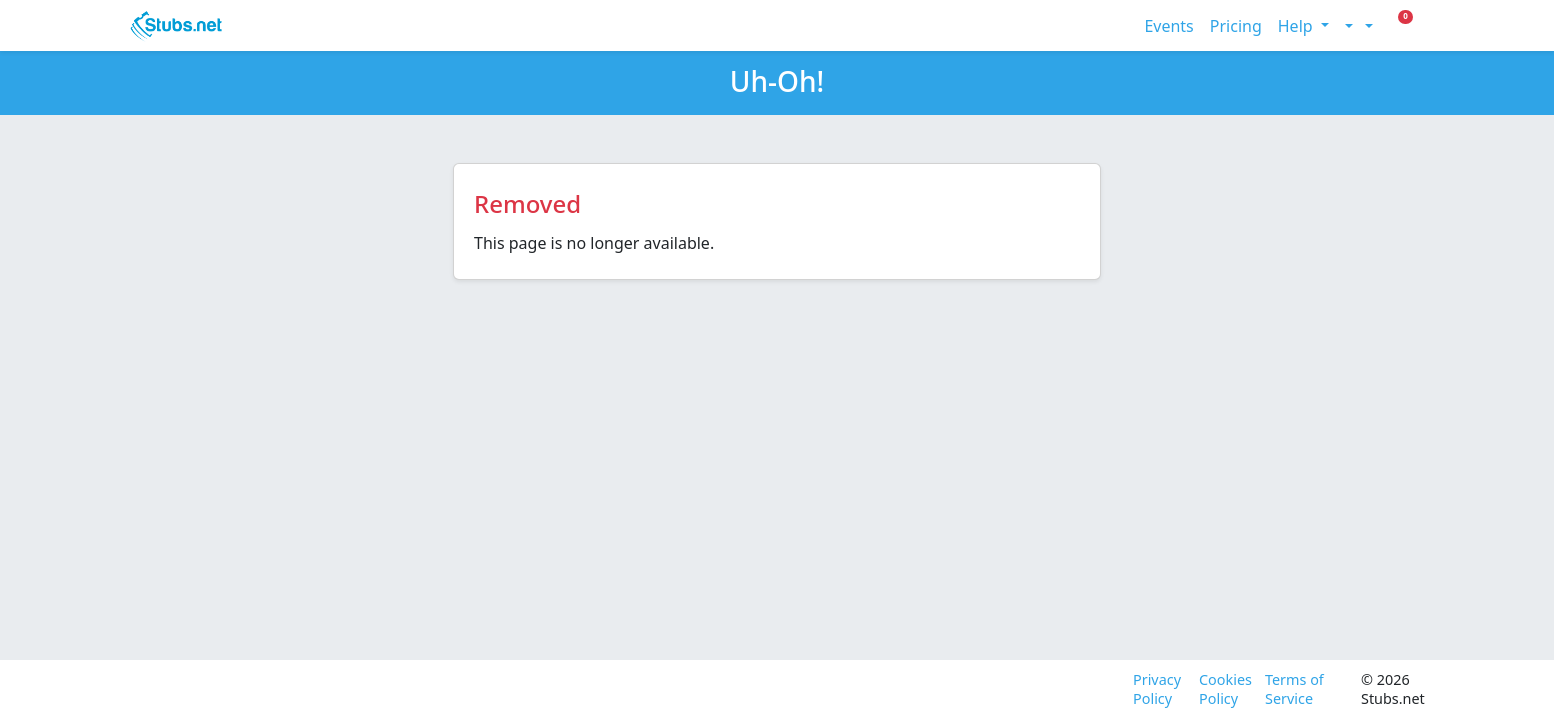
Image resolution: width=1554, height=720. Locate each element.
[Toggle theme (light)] (1347, 26)
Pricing (1236, 26)
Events (1168, 26)
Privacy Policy (1157, 689)
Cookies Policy (1224, 689)
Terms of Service (1294, 689)
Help (1297, 26)
